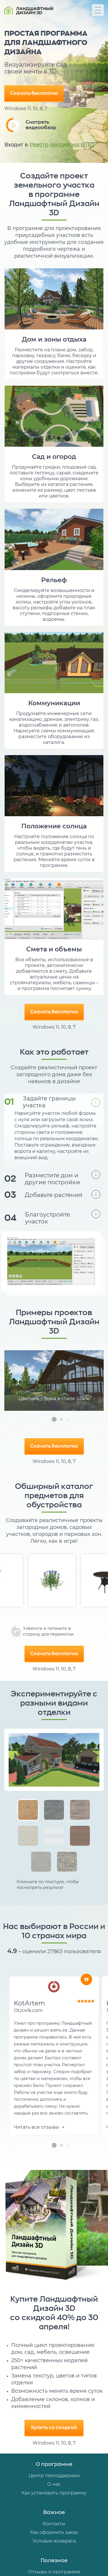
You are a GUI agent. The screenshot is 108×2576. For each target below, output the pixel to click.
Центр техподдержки (54, 2475)
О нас (54, 2484)
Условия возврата (54, 2541)
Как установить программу (54, 2493)
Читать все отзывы (39, 2127)
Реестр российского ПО (61, 145)
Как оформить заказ (54, 2532)
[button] (54, 1419)
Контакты (54, 2523)
